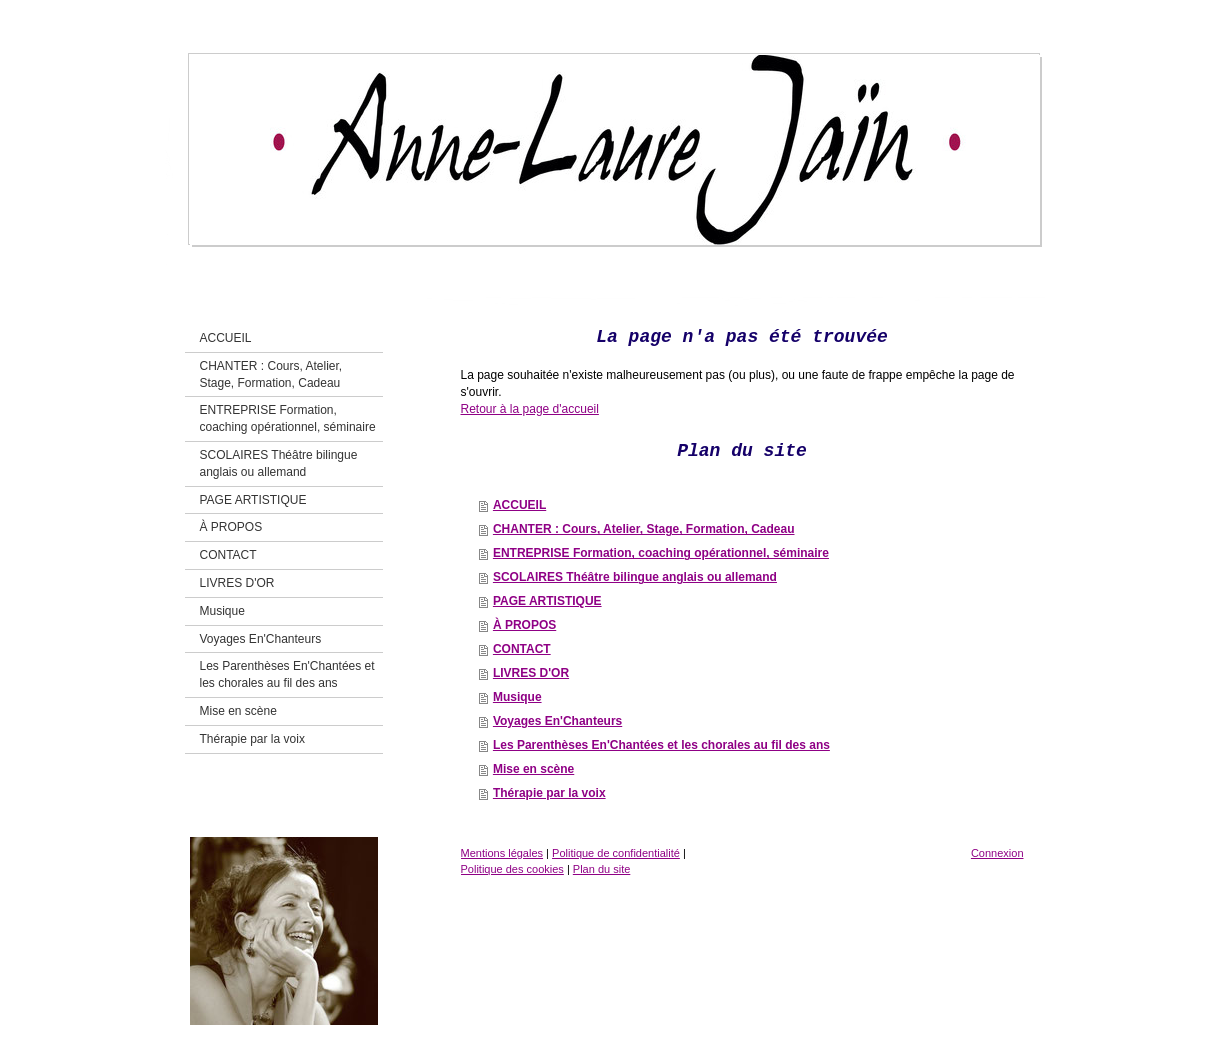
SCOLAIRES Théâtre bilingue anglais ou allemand (635, 577)
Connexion (997, 853)
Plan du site (601, 869)
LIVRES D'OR (531, 673)
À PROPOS (524, 625)
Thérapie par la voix (549, 793)
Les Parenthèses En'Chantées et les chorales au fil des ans (661, 745)
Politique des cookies (512, 869)
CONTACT (522, 649)
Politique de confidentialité (616, 853)
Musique (517, 697)
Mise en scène (533, 769)
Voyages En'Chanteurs (557, 721)
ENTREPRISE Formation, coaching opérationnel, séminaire (661, 553)
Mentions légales (502, 853)
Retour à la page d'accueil (530, 409)
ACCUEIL (519, 505)
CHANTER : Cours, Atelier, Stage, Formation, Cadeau (644, 529)
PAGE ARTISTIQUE (547, 601)
